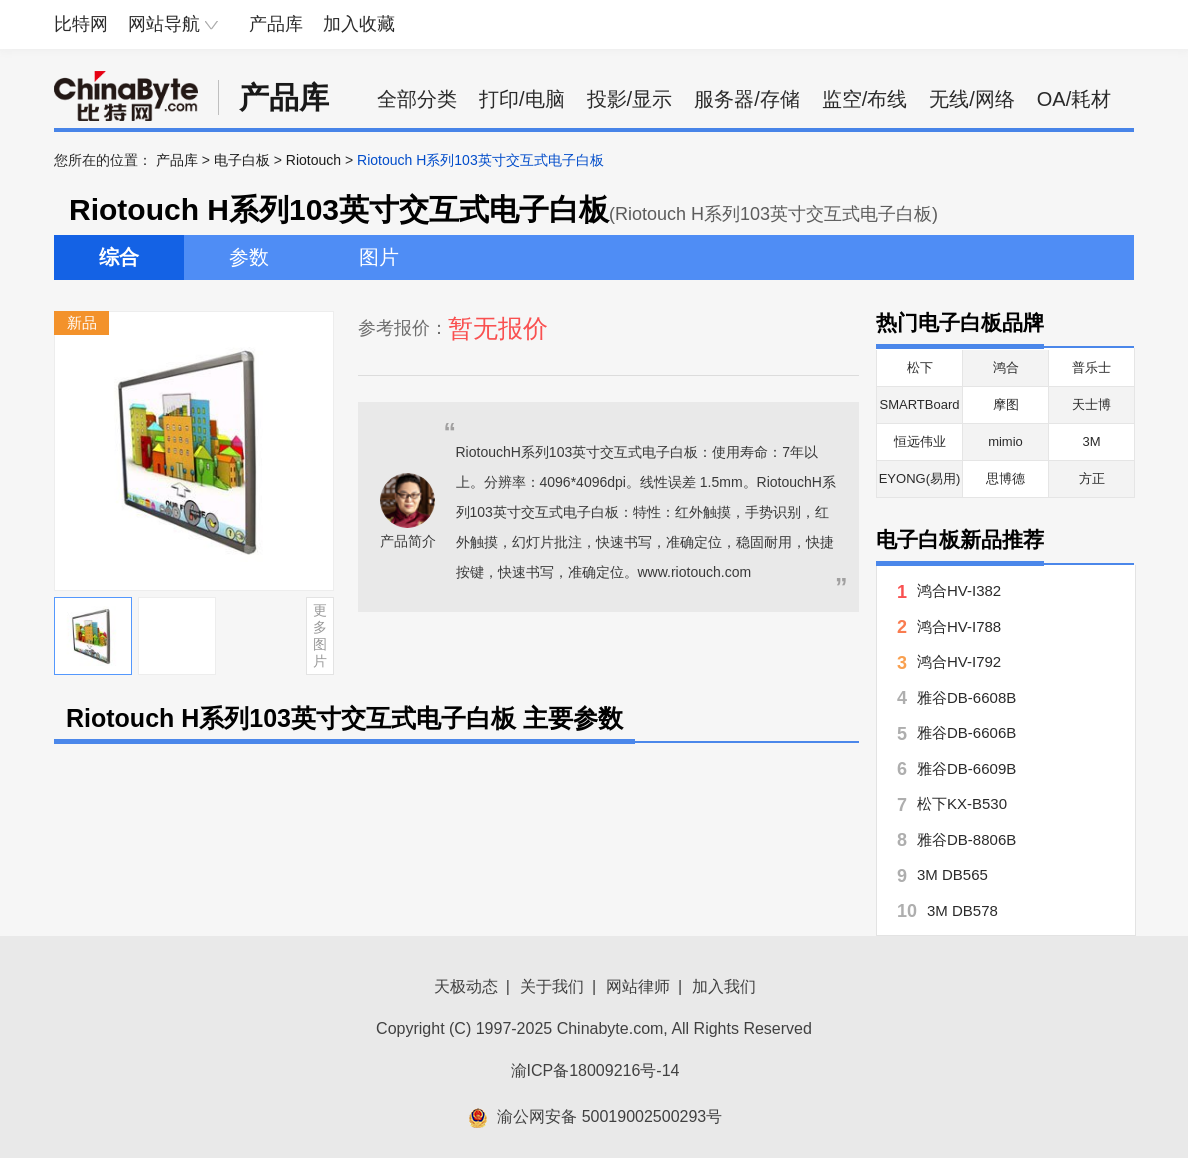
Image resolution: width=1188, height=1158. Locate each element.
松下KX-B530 (962, 803)
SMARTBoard (920, 404)
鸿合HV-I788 (959, 626)
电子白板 (242, 160)
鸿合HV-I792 (959, 661)
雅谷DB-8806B (966, 839)
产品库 (276, 24)
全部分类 (417, 99)
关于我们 (552, 986)
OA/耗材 (1074, 99)
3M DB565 (952, 874)
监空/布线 (865, 99)
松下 (920, 367)
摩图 (1006, 404)
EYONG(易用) (920, 478)
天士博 (1091, 404)
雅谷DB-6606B (966, 732)
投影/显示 (630, 99)
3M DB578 (962, 910)
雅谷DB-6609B (966, 768)
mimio (1005, 441)
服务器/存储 (747, 99)
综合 (119, 257)
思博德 (1005, 478)
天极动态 (466, 986)
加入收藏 (359, 24)
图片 (379, 257)
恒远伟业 (920, 441)
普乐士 (1091, 367)
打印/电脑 (522, 99)
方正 (1092, 478)
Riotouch (313, 160)
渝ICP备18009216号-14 (595, 1070)
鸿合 (1006, 367)
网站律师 (638, 986)
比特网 (81, 24)
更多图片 (320, 635)
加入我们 (724, 986)
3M (1091, 441)
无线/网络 (972, 99)
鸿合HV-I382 (959, 590)
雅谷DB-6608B (966, 697)
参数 (249, 257)
